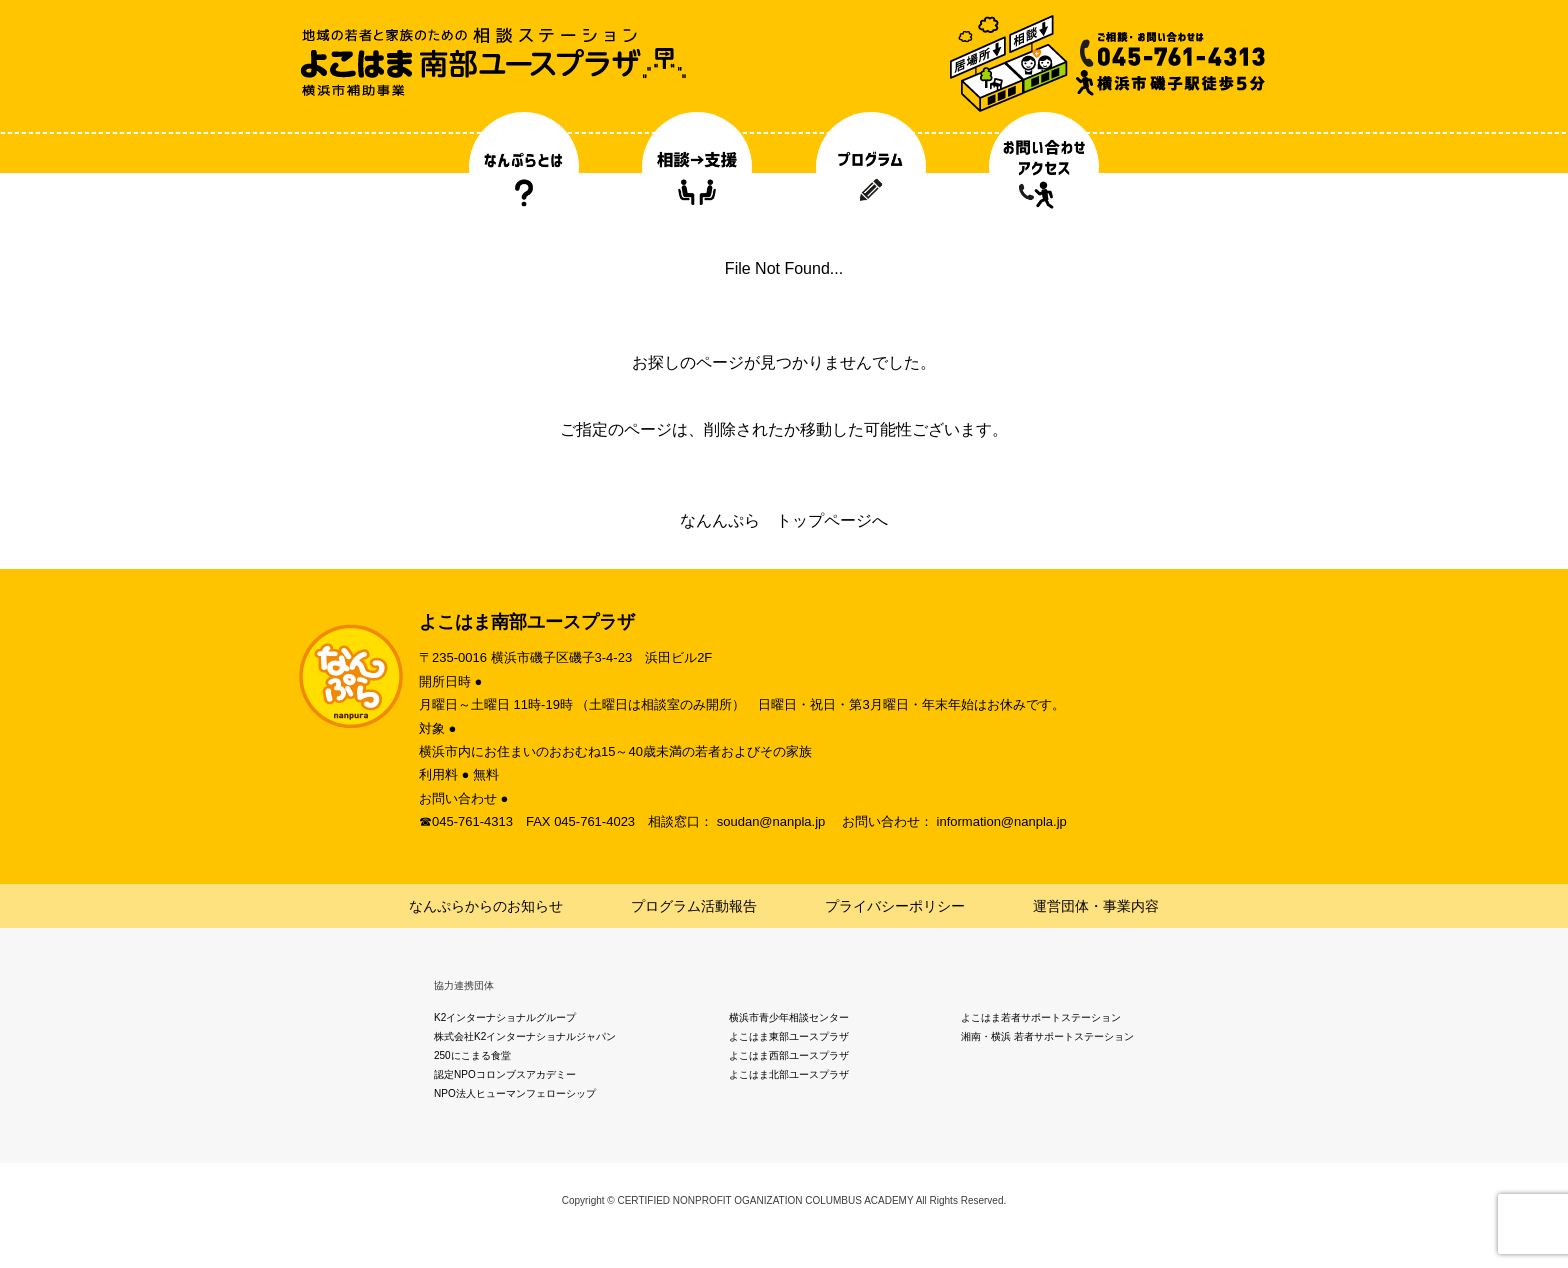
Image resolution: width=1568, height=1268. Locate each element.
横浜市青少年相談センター (789, 1017)
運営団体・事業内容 (1096, 906)
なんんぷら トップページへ (784, 520)
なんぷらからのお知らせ (486, 906)
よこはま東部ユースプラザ (789, 1036)
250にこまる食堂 (472, 1055)
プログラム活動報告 (694, 906)
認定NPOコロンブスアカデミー (505, 1074)
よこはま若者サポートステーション (1041, 1017)
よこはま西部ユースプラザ (789, 1055)
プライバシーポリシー (895, 906)
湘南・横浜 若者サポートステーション (1047, 1036)
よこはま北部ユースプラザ (789, 1074)
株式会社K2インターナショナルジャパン (525, 1036)
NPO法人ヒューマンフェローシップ (515, 1093)
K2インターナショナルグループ (505, 1017)
